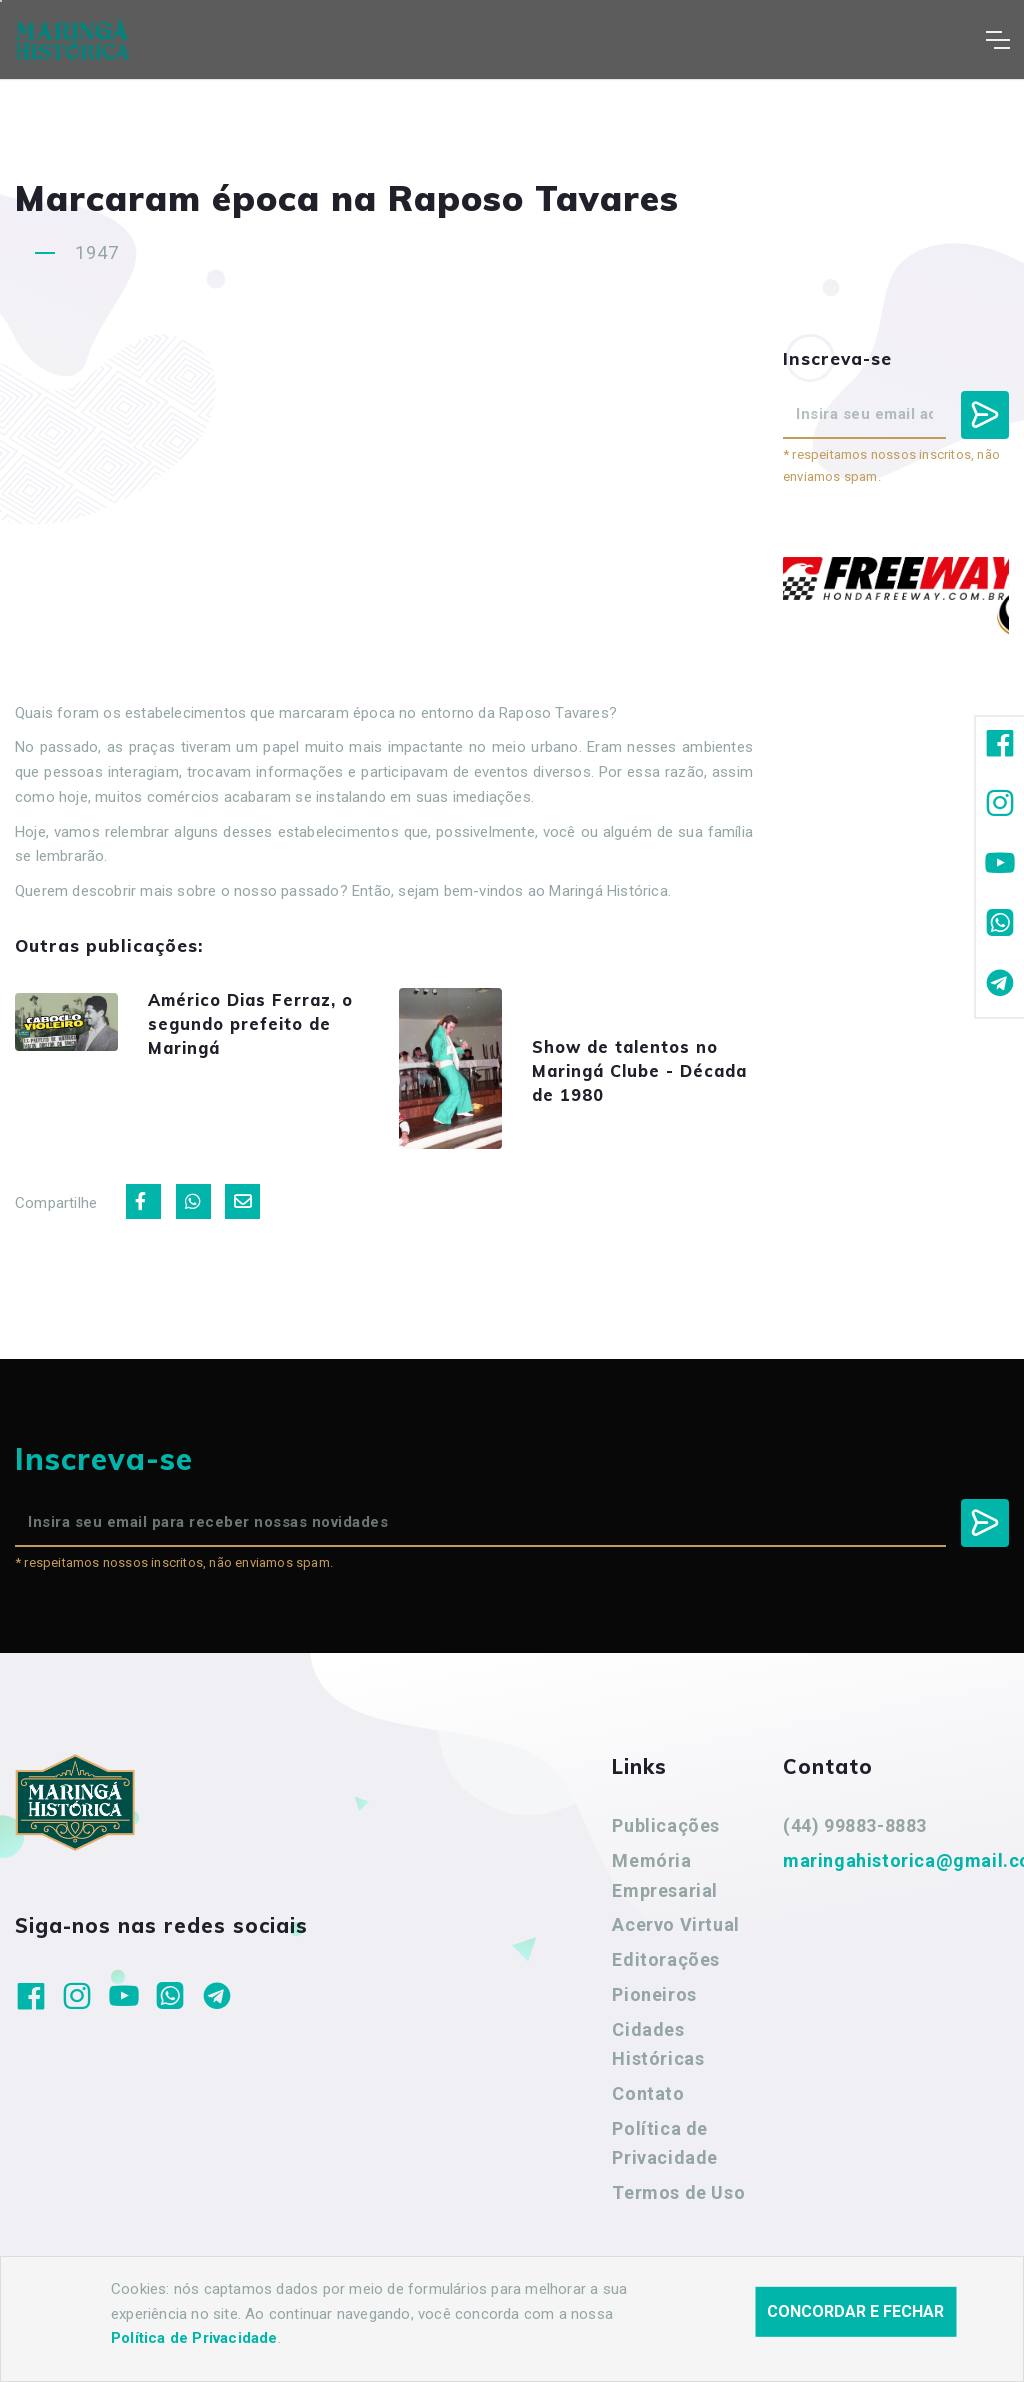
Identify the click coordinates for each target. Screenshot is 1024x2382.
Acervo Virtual (675, 1945)
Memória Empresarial (665, 1896)
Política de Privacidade (665, 2164)
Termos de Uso (678, 2213)
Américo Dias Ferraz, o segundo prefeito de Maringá (264, 1023)
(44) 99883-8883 (855, 1846)
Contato (648, 2114)
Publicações (666, 1846)
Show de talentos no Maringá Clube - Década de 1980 (648, 1080)
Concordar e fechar (855, 2311)
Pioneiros (654, 2015)
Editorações (666, 1980)
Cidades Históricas (658, 2065)
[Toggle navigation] (997, 40)
